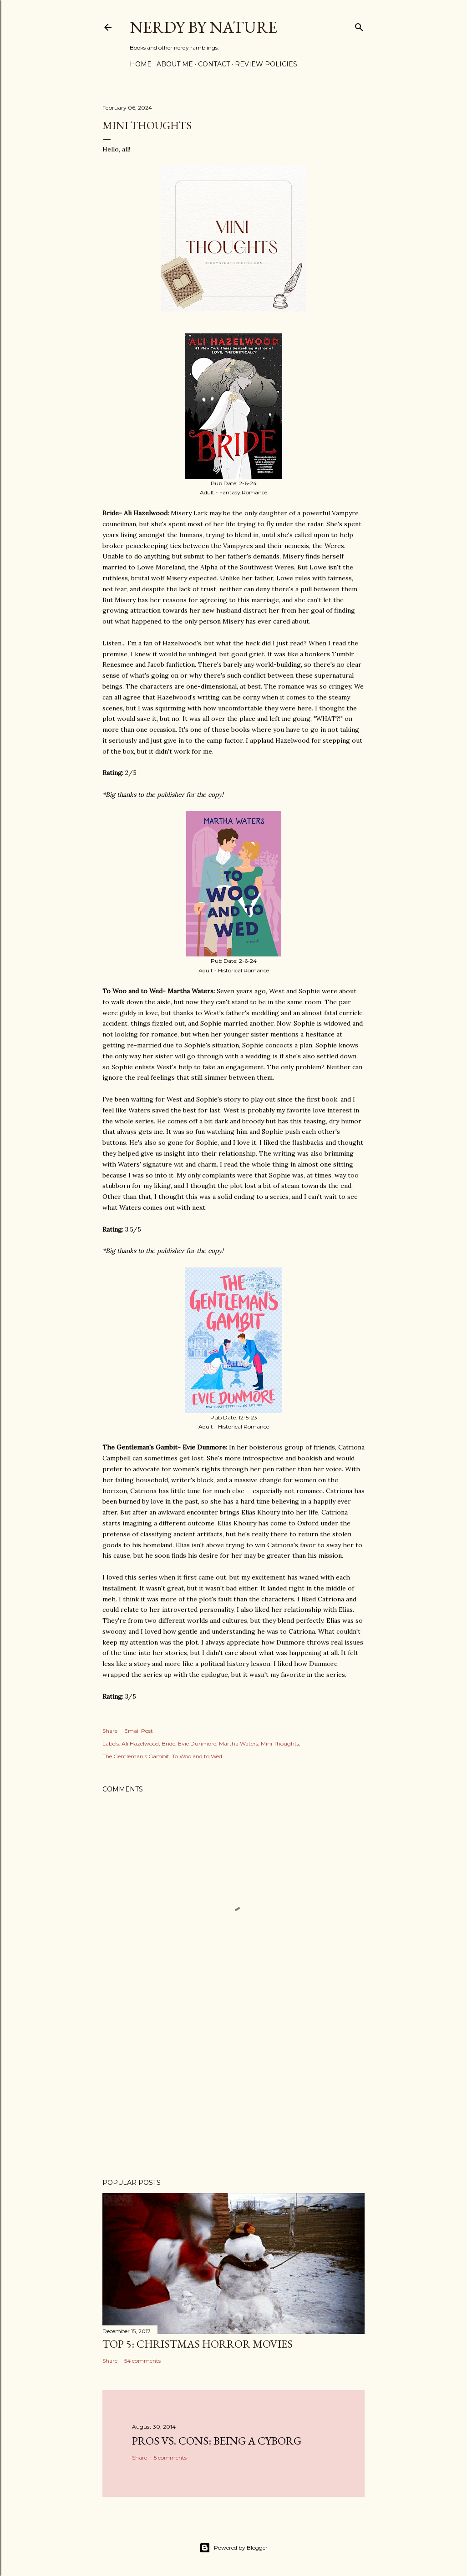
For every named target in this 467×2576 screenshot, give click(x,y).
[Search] (359, 25)
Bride (168, 1743)
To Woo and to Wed (197, 1756)
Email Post (138, 1730)
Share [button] (109, 1730)
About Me (175, 64)
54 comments (142, 2360)
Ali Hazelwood (140, 1743)
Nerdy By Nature (203, 27)
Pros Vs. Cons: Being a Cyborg (216, 2441)
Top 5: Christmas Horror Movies (197, 2344)
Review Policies (266, 64)
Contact (214, 64)
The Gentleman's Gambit (135, 1756)
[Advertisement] (233, 2092)
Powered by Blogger (233, 2547)
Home (141, 64)
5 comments (170, 2457)
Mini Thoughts (280, 1743)
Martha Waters (238, 1743)
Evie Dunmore (197, 1743)
